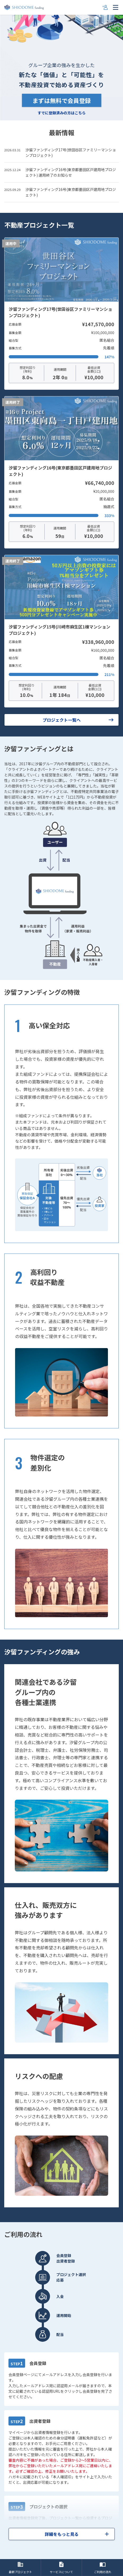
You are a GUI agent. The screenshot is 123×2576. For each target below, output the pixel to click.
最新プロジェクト (20, 2567)
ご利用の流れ (102, 2567)
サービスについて (61, 2567)
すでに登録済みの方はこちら (62, 112)
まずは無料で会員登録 (62, 100)
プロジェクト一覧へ (79, 720)
